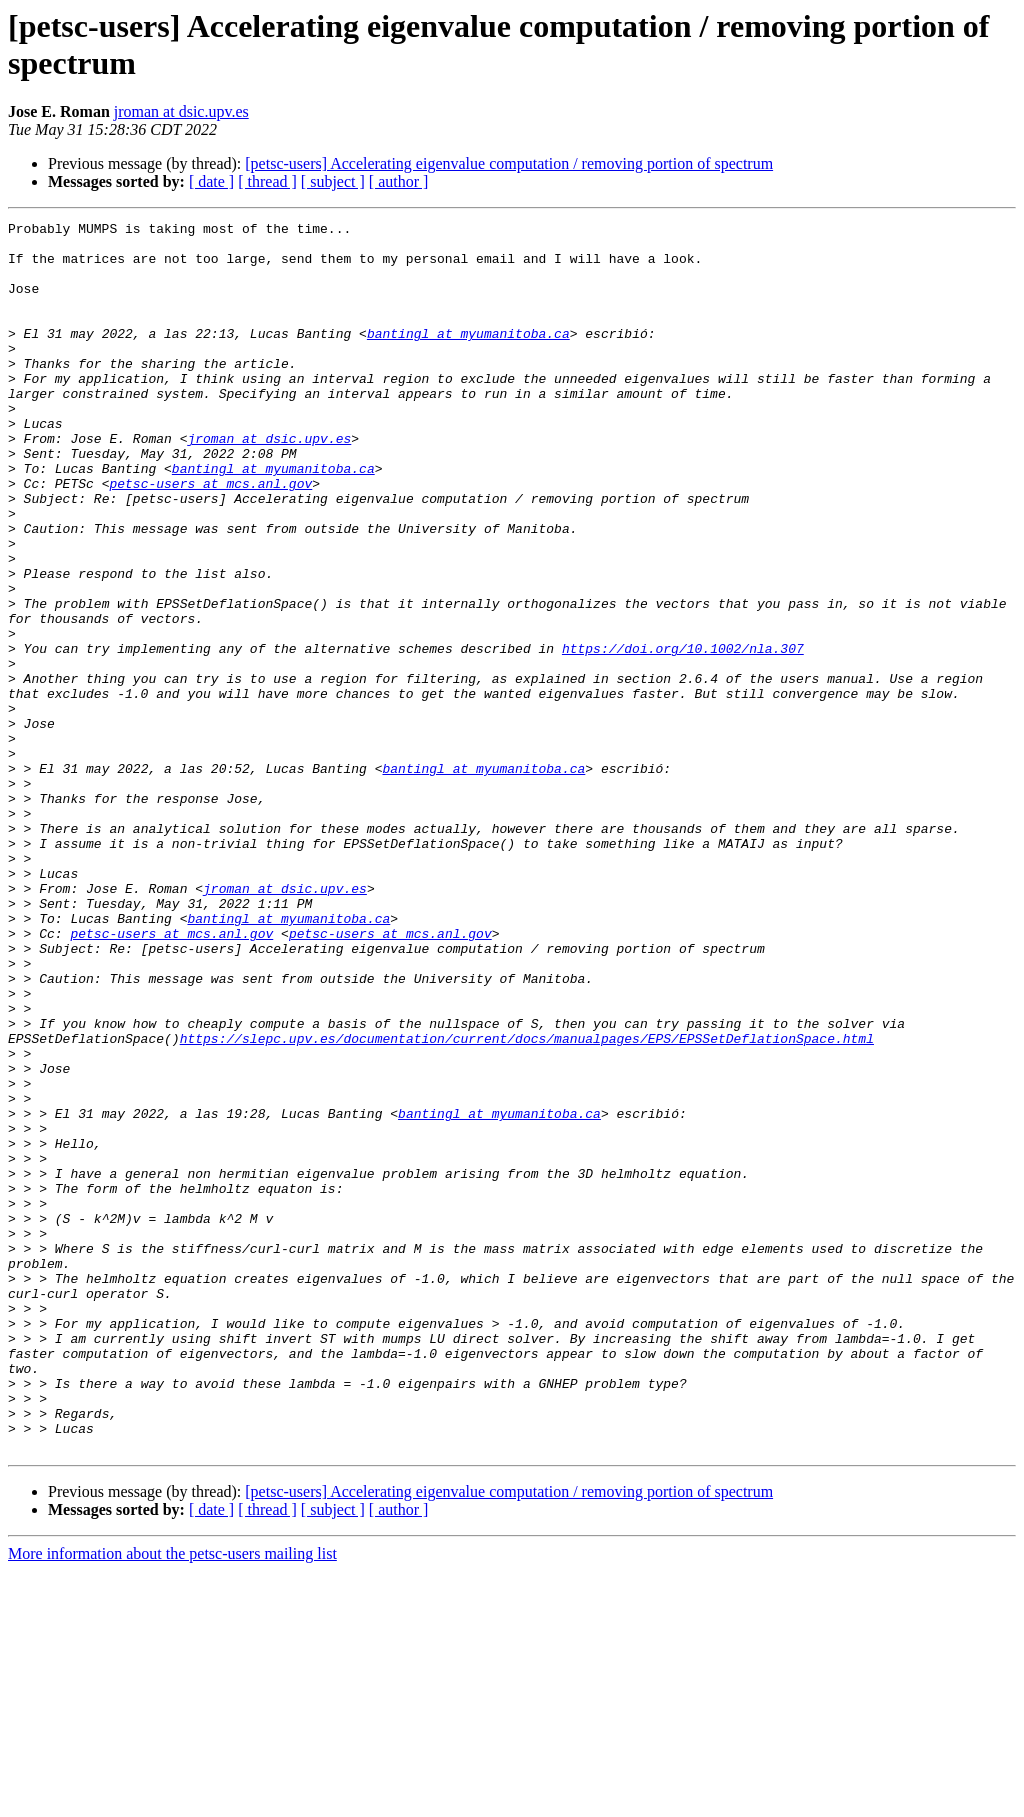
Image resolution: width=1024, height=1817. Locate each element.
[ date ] (211, 181)
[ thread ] (267, 181)
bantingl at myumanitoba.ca (468, 357)
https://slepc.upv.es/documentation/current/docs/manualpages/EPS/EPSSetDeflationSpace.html (527, 1203)
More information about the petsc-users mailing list (172, 1799)
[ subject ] (333, 181)
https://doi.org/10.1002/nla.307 (683, 735)
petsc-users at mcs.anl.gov (210, 537)
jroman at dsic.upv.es (181, 111)
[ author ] (399, 181)
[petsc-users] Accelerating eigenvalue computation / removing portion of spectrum (509, 163)
